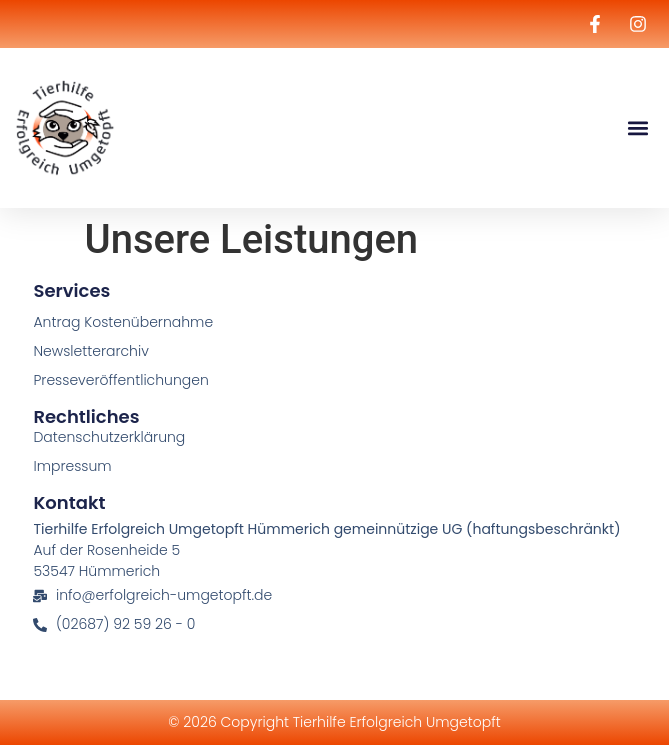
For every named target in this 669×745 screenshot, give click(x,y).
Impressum (72, 466)
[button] (637, 128)
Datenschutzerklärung (109, 437)
